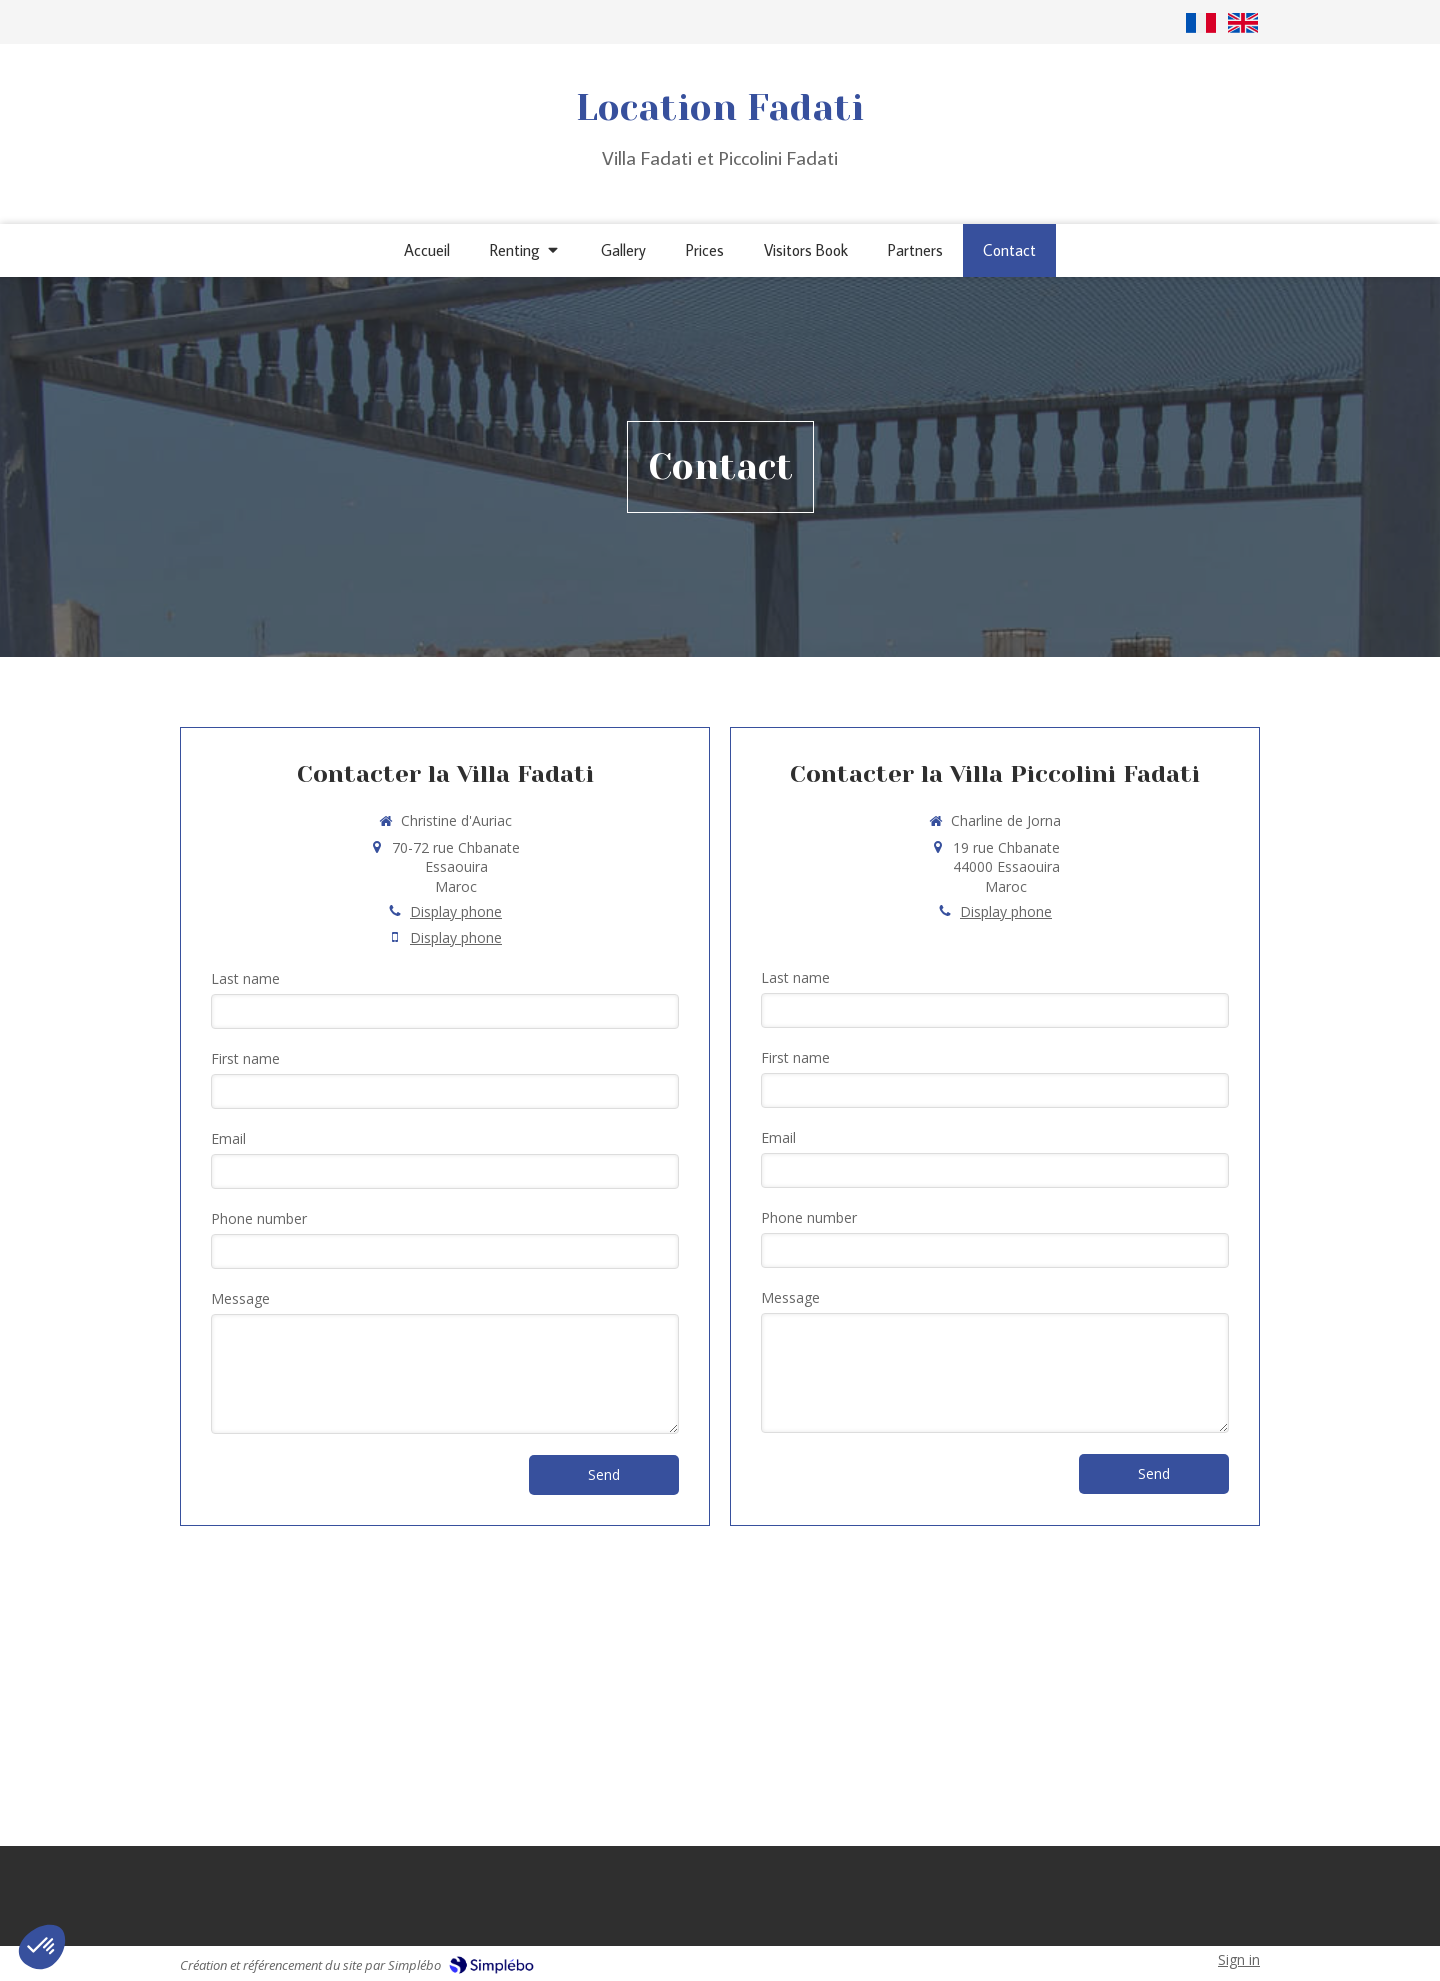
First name (245, 1058)
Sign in (1239, 1959)
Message (240, 1298)
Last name (245, 978)
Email (228, 1138)
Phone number (259, 1218)
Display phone (456, 911)
